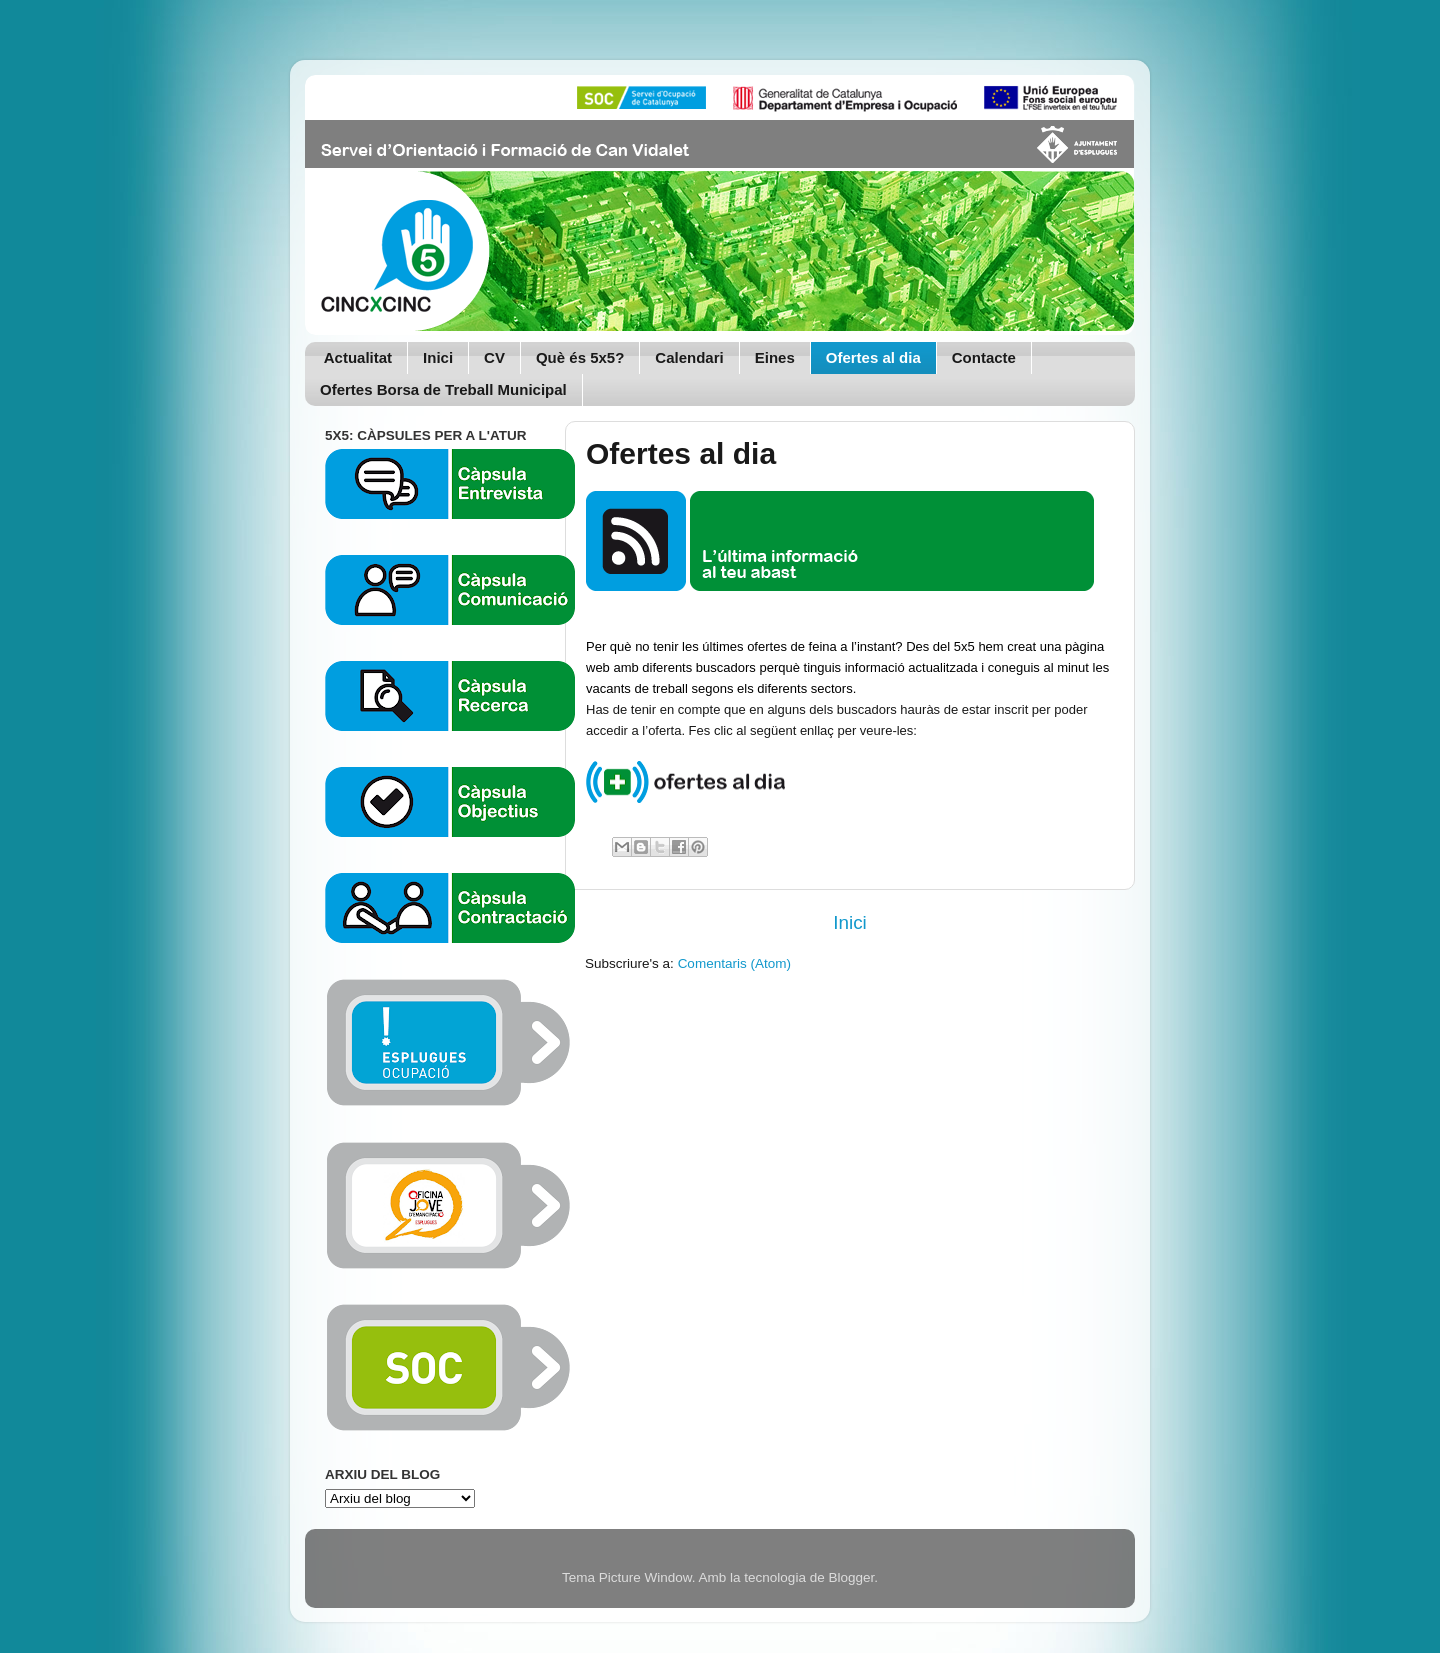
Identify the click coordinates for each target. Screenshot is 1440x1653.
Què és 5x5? (580, 357)
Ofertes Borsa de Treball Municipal (443, 389)
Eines (775, 357)
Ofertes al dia (873, 357)
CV (494, 357)
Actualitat (358, 357)
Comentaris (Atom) (734, 963)
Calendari (689, 357)
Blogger (851, 1577)
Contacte (984, 357)
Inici (438, 357)
